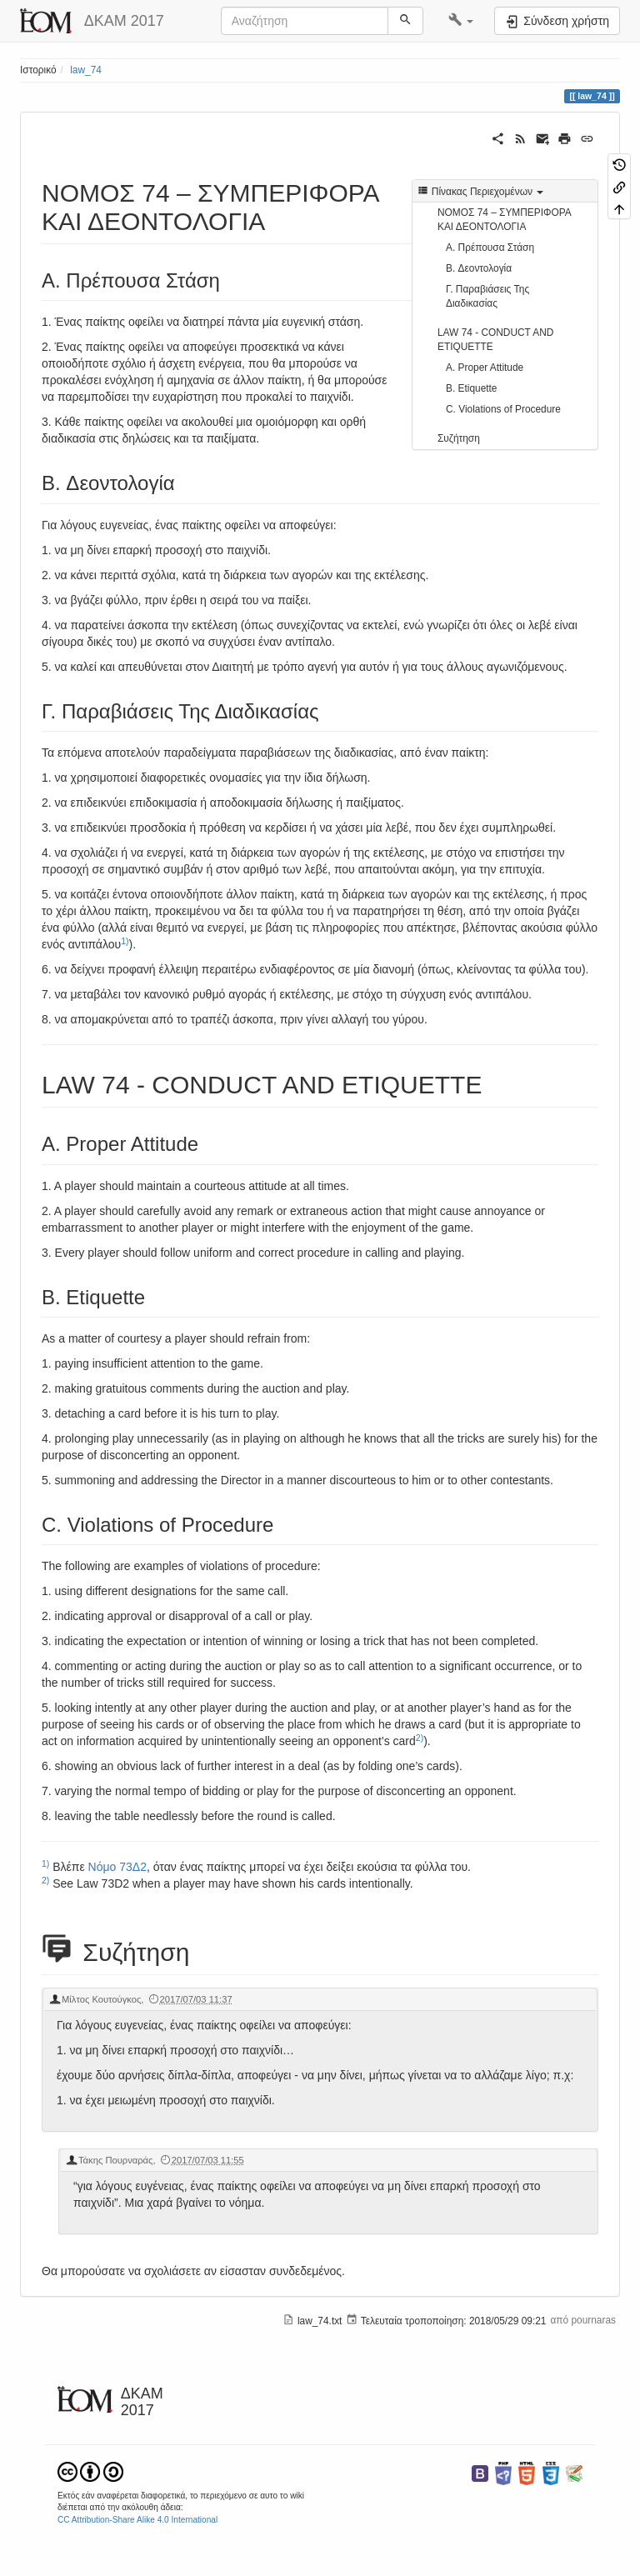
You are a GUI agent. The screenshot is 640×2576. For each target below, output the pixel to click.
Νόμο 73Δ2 (117, 1866)
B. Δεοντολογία (479, 268)
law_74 (86, 70)
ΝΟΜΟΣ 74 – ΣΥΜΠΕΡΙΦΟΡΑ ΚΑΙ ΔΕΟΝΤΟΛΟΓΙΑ (504, 220)
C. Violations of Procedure (503, 409)
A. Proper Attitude (484, 367)
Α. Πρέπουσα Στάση (490, 247)
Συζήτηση (459, 438)
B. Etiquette (471, 388)
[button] (461, 21)
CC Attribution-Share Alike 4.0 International (138, 2519)
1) (124, 941)
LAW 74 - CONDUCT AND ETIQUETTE (495, 340)
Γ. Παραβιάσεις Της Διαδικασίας (487, 296)
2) (419, 1738)
